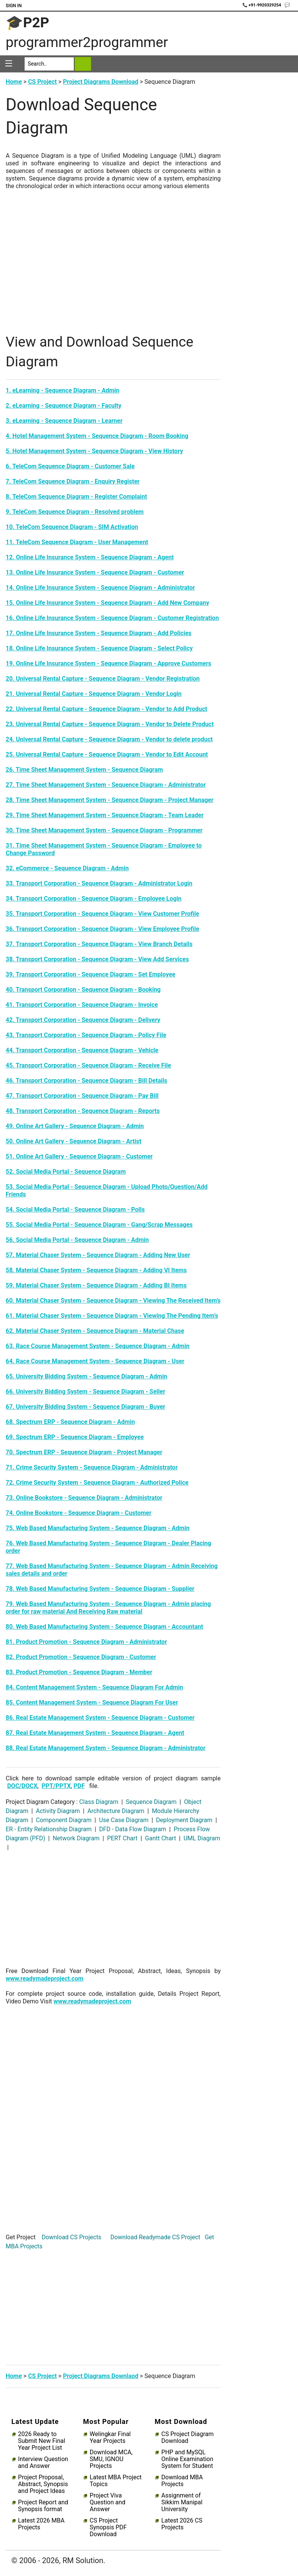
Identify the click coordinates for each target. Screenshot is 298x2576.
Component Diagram (63, 1820)
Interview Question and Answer (43, 2462)
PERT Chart (122, 1838)
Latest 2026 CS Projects (181, 2524)
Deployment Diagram (184, 1820)
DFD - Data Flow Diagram (133, 1829)
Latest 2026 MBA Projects (41, 2524)
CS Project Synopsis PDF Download (108, 2527)
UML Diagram (201, 1838)
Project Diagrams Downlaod (100, 2376)
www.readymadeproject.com (44, 1978)
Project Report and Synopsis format (43, 2506)
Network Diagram (76, 1838)
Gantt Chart (161, 1838)
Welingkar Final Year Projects (110, 2437)
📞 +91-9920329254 (262, 5)
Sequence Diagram (151, 1801)
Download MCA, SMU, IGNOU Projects (111, 2459)
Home (14, 81)
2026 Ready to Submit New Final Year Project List (41, 2441)
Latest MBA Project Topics (116, 2481)
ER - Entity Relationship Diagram (49, 1829)
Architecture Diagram (116, 1811)
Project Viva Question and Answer (107, 2502)
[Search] (49, 64)
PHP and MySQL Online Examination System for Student (187, 2459)
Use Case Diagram (123, 1820)
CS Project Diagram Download (187, 2437)
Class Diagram (99, 1801)
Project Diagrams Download (100, 81)
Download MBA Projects (182, 2481)
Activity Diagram (57, 1811)
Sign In (14, 5)
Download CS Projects (71, 2237)
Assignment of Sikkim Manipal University (181, 2502)
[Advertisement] (113, 269)
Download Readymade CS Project (155, 2237)
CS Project (42, 81)
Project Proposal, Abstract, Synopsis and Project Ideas (43, 2484)
